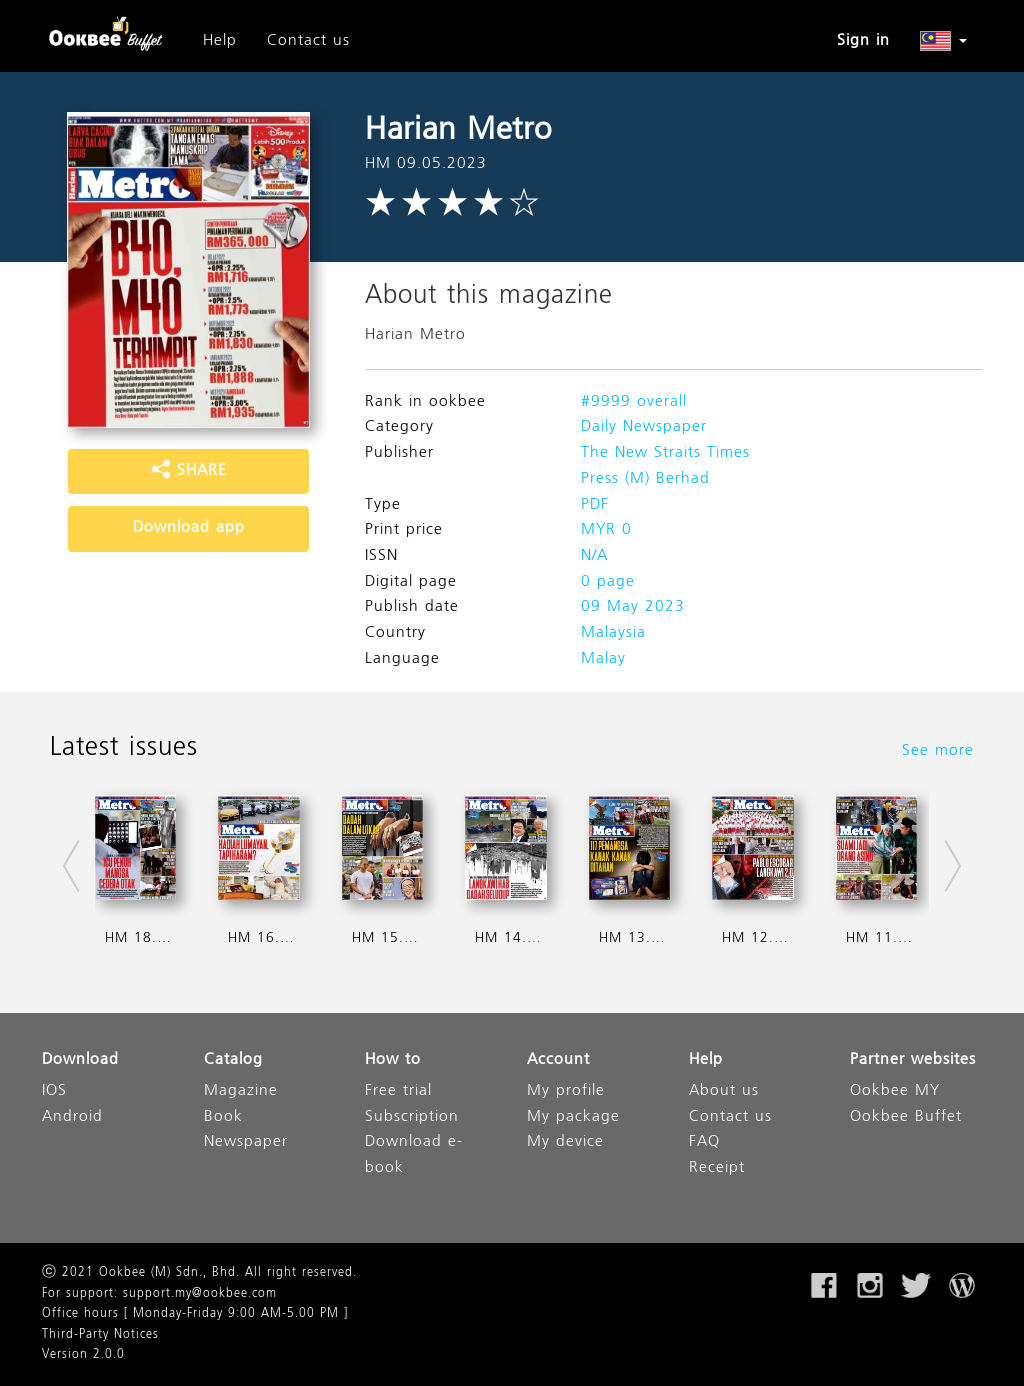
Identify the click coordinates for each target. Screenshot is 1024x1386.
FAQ (704, 1142)
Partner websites (913, 1060)
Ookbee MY (895, 1091)
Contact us (308, 41)
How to (393, 1060)
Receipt (717, 1168)
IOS (54, 1091)
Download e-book (414, 1155)
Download (80, 1060)
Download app (189, 528)
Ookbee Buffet (906, 1117)
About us (724, 1091)
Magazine (241, 1091)
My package (573, 1117)
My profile (566, 1091)
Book (223, 1117)
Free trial (398, 1091)
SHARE (189, 471)
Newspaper (246, 1142)
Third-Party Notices (100, 1335)
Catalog (233, 1060)
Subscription (412, 1117)
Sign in (863, 41)
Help (220, 41)
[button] (943, 41)
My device (565, 1142)
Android (72, 1117)
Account (558, 1060)
